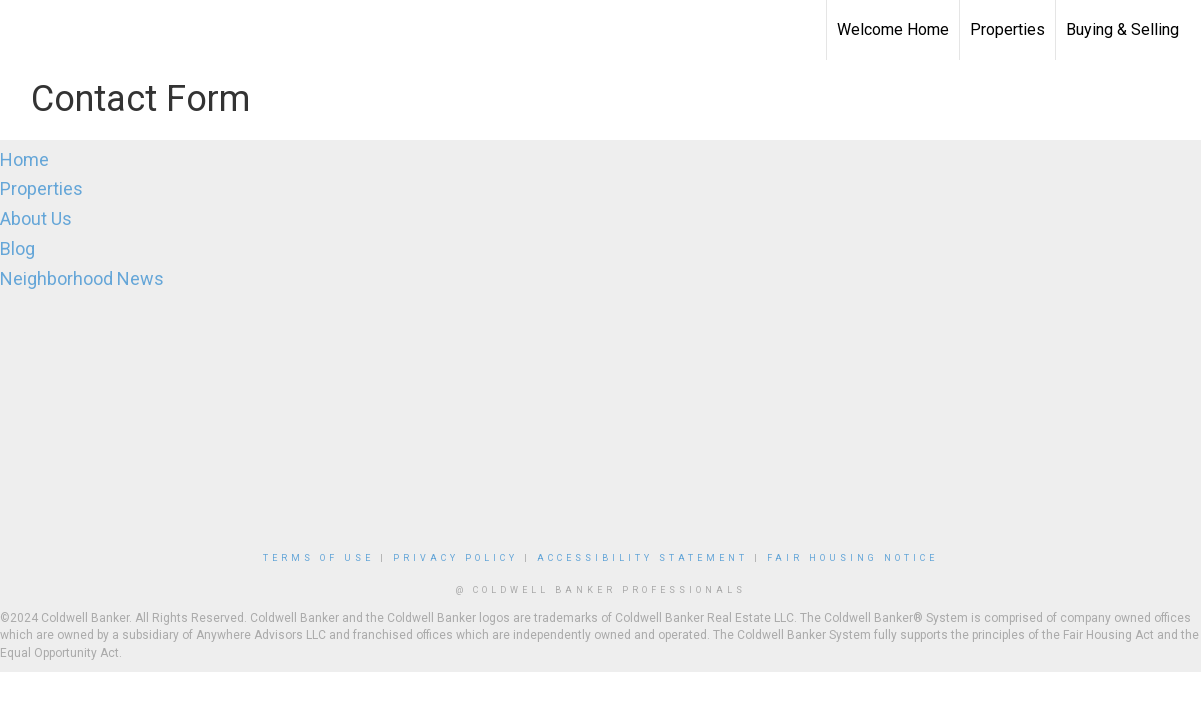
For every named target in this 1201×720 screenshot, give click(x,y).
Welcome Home (893, 29)
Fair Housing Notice (852, 558)
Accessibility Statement (642, 558)
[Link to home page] (25, 30)
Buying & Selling (1122, 29)
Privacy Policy (455, 558)
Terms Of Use (318, 558)
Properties (1007, 29)
